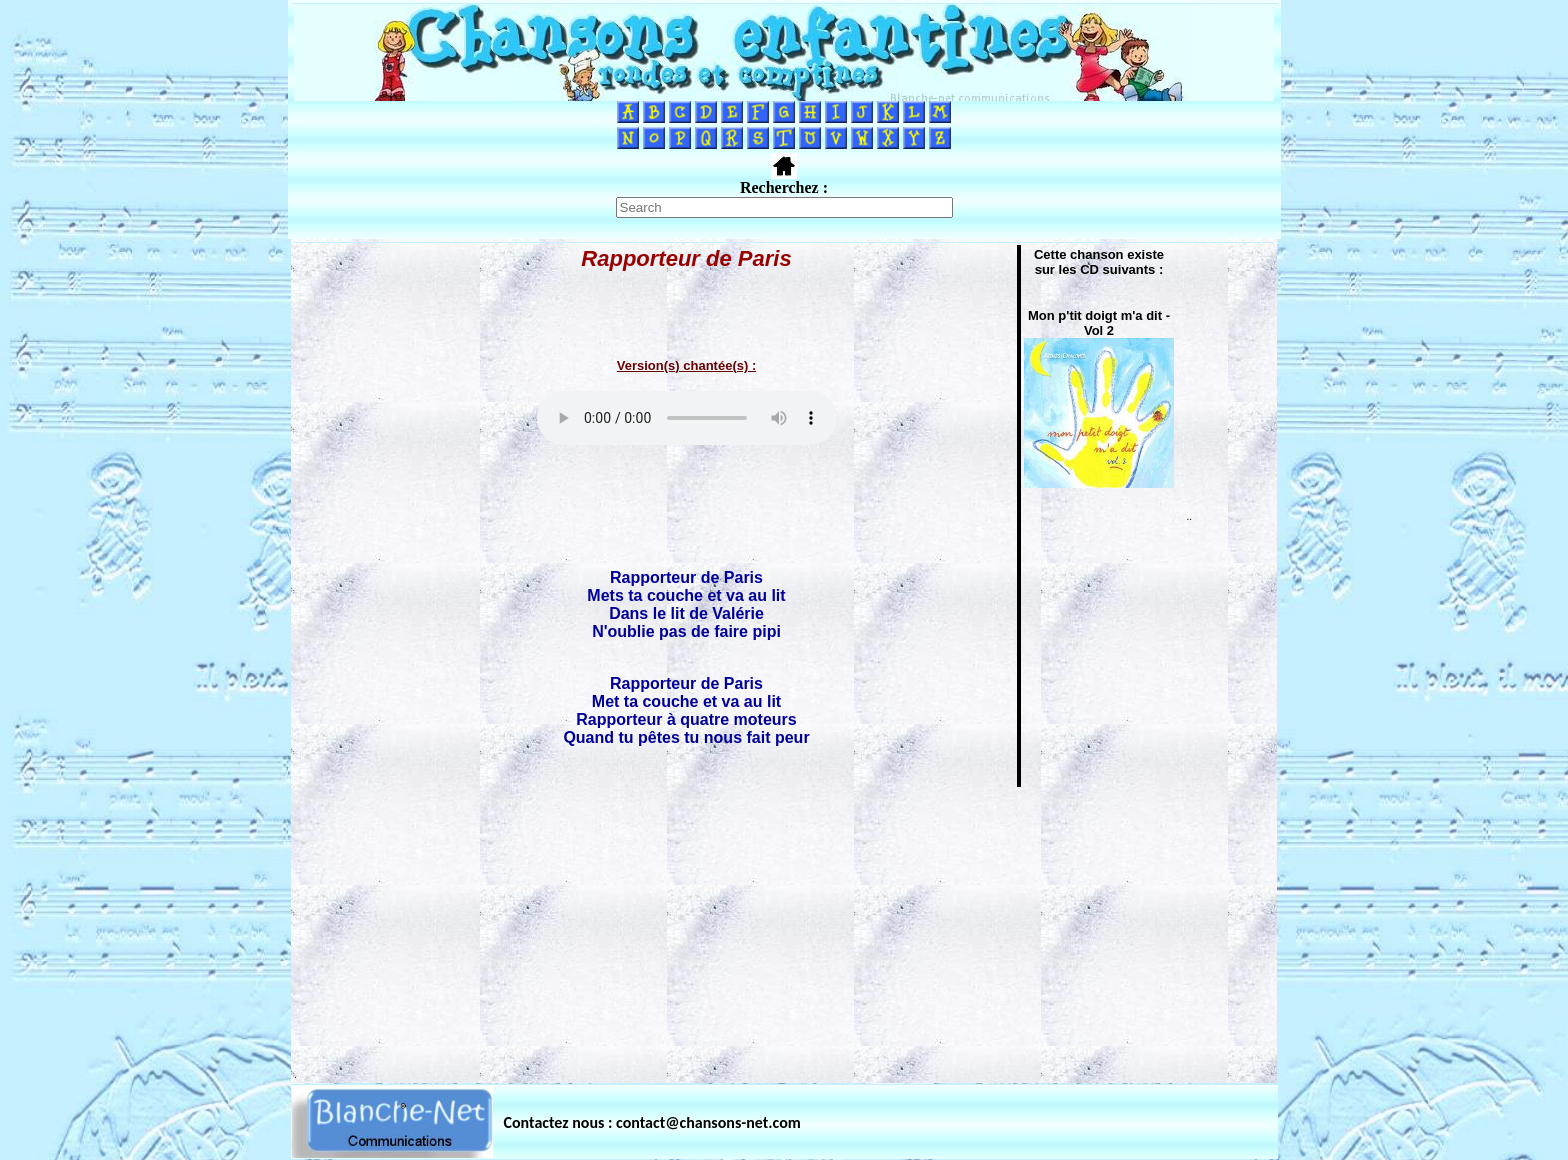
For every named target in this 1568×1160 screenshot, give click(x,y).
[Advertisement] (784, 929)
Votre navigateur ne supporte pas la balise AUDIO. (687, 418)
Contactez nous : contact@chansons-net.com (652, 1122)
